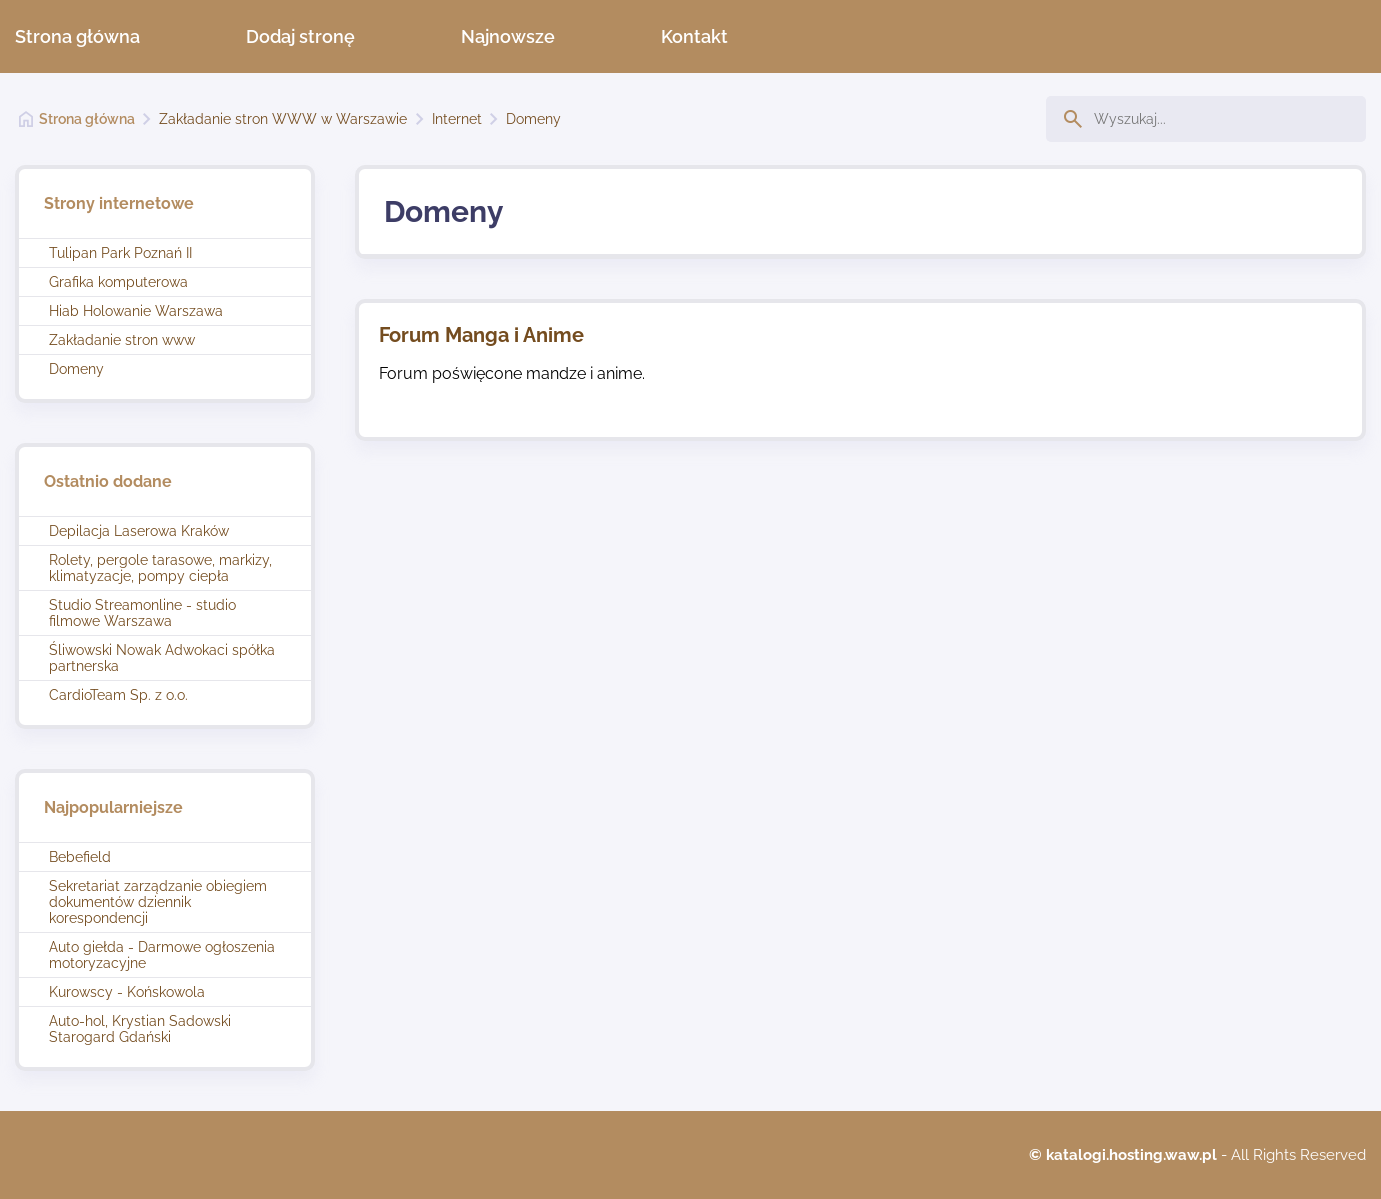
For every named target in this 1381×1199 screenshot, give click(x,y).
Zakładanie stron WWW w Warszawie (283, 119)
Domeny (533, 119)
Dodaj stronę (300, 36)
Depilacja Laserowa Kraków (139, 531)
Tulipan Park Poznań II (120, 253)
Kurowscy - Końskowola (127, 992)
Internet (457, 119)
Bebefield (80, 857)
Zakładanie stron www (122, 340)
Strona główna (77, 36)
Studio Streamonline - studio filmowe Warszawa (142, 613)
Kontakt (694, 36)
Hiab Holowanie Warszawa (136, 311)
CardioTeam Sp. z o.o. (118, 695)
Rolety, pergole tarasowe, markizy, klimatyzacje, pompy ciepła (160, 568)
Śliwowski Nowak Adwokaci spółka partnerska (162, 658)
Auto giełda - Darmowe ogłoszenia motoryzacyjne (162, 955)
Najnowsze (508, 36)
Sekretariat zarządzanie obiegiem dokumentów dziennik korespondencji (158, 902)
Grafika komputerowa (118, 282)
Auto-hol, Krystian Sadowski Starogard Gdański (140, 1029)
